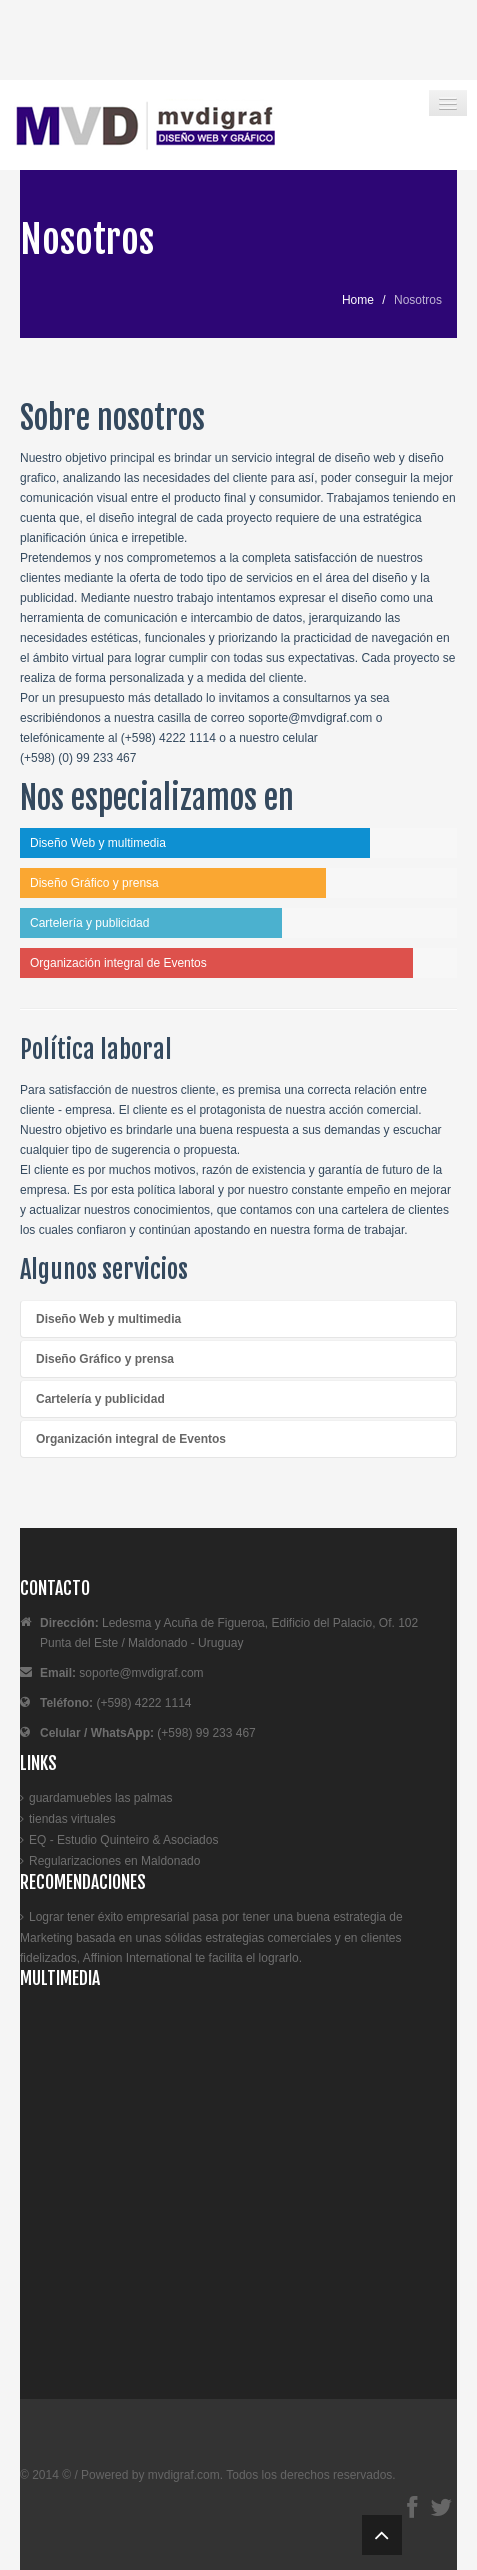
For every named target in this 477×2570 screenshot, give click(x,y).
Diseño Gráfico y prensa (105, 1359)
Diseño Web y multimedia (108, 1319)
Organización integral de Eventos (131, 1439)
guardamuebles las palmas (100, 1798)
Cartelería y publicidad (100, 1399)
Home (358, 300)
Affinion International (137, 1958)
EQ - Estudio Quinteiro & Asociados (123, 1840)
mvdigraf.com (184, 2475)
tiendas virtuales (72, 1819)
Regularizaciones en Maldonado (114, 1861)
